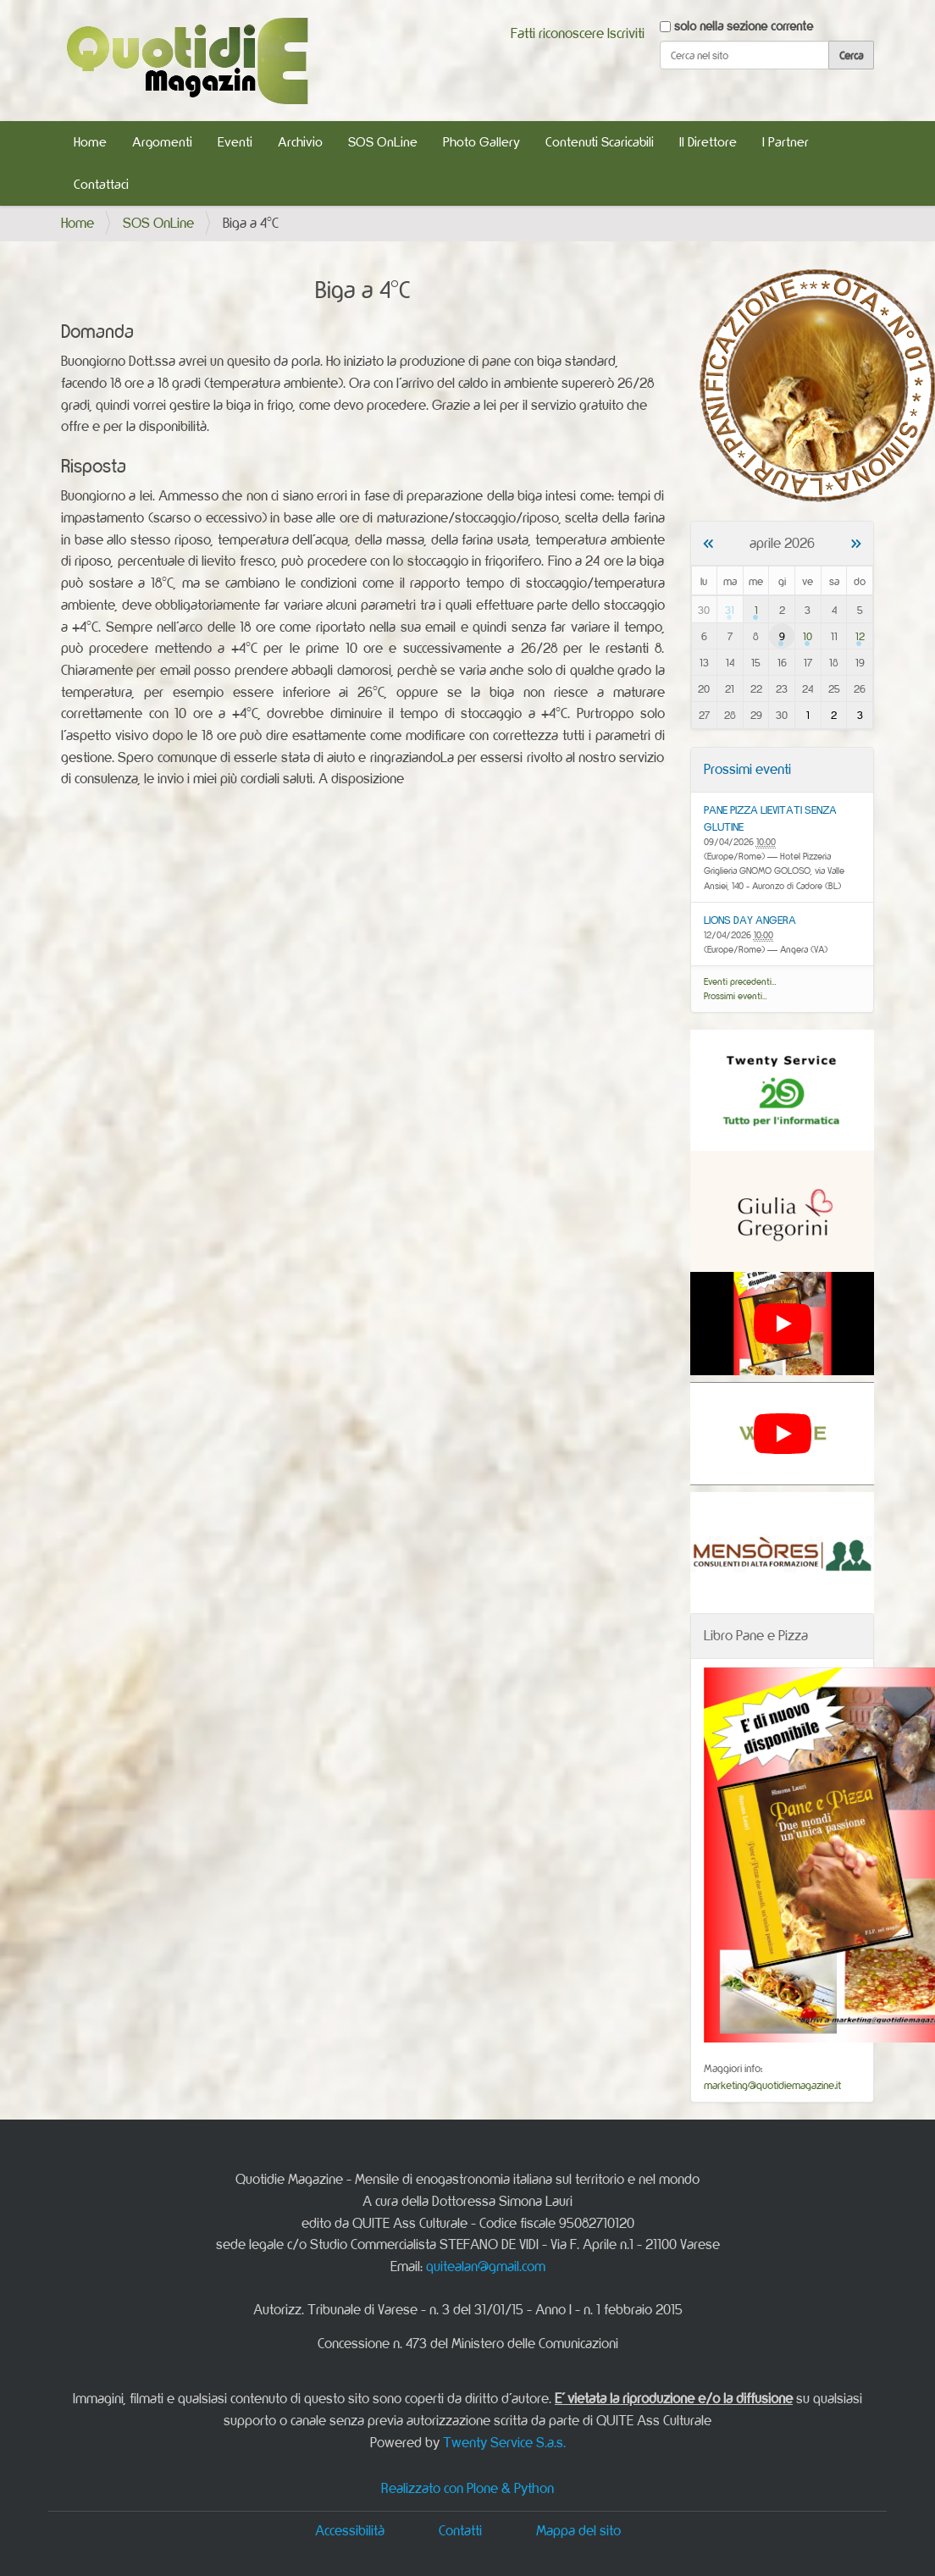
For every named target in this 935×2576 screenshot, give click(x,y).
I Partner (785, 142)
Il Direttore (708, 142)
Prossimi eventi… (735, 996)
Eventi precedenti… (740, 981)
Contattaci (101, 184)
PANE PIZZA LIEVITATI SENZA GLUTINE (770, 818)
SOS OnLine (383, 142)
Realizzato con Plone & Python (467, 2487)
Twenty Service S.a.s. (504, 2442)
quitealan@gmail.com (485, 2266)
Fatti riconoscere (557, 33)
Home (90, 142)
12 (860, 636)
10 (807, 636)
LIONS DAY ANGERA (750, 919)
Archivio (300, 142)
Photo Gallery (481, 142)
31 (729, 609)
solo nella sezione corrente (743, 26)
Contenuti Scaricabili (599, 142)
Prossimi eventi (747, 768)
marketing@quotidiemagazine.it (772, 2085)
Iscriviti (626, 33)
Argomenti (162, 142)
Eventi (235, 142)
